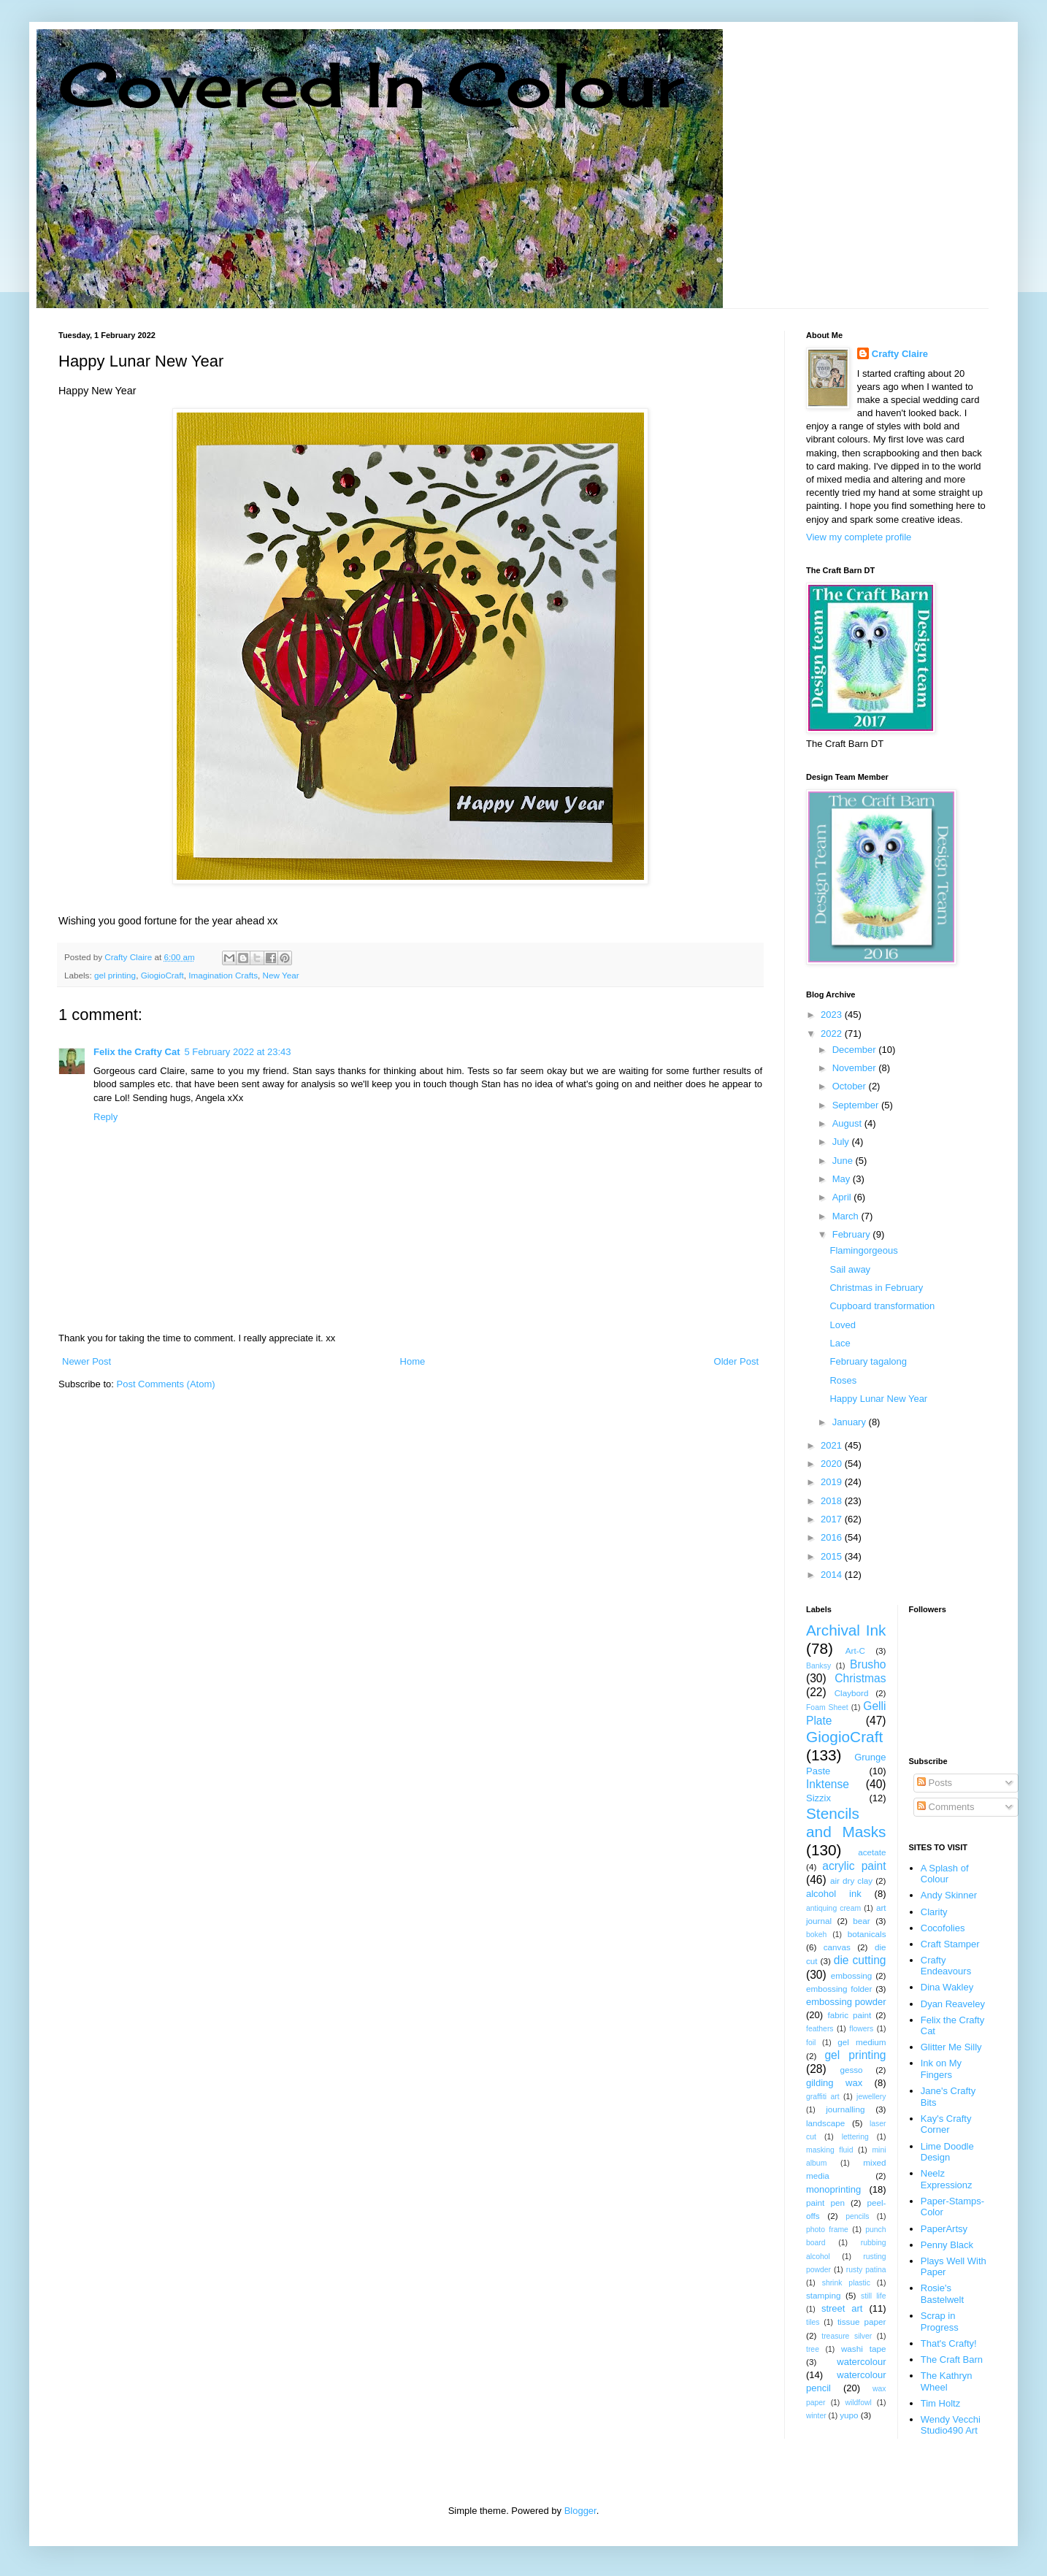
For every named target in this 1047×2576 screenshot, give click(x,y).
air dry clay (851, 1880)
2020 (833, 1463)
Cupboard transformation (882, 1305)
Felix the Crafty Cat (136, 1051)
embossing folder (839, 1988)
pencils (857, 2216)
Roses (842, 1380)
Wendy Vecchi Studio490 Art (951, 2425)
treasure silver (846, 2336)
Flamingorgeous (863, 1250)
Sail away (849, 1269)
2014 (833, 1574)
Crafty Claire (900, 353)
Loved (842, 1324)
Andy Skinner (949, 1895)
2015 (833, 1556)
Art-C (855, 1650)
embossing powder (846, 2001)
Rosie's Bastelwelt (942, 2293)
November (855, 1067)
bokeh (816, 1935)
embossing (851, 1975)
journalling (845, 2109)
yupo (849, 2415)
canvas (837, 1947)
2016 (833, 1537)
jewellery (871, 2097)
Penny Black (947, 2244)
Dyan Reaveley (953, 2003)
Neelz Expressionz (947, 2179)
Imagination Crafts (223, 975)
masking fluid (829, 2150)
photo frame (827, 2230)
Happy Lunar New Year (878, 1398)
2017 (833, 1519)
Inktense (827, 1784)
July (842, 1141)
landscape (825, 2123)
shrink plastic (846, 2283)
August (848, 1123)
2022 (833, 1033)
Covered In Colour (370, 84)
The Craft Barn (952, 2359)
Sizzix (818, 1798)
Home (413, 1361)
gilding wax (834, 2082)
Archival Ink (846, 1630)
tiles (812, 2322)
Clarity (934, 1911)
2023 (833, 1014)
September (856, 1105)
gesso (851, 2069)
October (850, 1086)
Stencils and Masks (846, 1822)
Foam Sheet (827, 1707)
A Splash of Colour (945, 1874)
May (842, 1178)
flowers (861, 2029)
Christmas (860, 1678)
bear (861, 1920)
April (843, 1197)
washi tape (863, 2348)
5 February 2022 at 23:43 (237, 1051)
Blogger (580, 2510)
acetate (872, 1852)
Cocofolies (943, 1928)
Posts (934, 1782)
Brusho (868, 1664)
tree (812, 2349)
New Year (281, 975)
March (847, 1216)
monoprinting (833, 2189)
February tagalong (868, 1361)
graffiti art (823, 2097)
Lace (839, 1343)
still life (873, 2296)
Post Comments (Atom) (166, 1384)
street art (842, 2308)
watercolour (861, 2361)
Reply (105, 1116)
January (850, 1422)
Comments (945, 1806)
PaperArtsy (944, 2228)
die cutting (860, 1960)
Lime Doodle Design (947, 2152)
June (844, 1160)
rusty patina (866, 2270)
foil (811, 2043)
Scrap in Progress (940, 2321)
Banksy (818, 1666)
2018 (833, 1500)
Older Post (736, 1361)
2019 (833, 1481)
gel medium (861, 2042)
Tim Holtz (940, 2403)
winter (816, 2416)
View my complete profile (858, 537)
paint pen (825, 2202)
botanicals (867, 1934)
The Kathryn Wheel (947, 2381)
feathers (820, 2029)
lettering (855, 2137)
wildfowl (858, 2403)
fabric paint (849, 2015)
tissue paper (861, 2321)
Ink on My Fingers (941, 2069)
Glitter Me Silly (951, 2047)
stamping (823, 2295)
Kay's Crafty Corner (946, 2124)
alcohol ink (834, 1893)
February (852, 1234)
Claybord (852, 1693)
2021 (833, 1445)
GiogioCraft (162, 975)
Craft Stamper (950, 1944)
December (855, 1049)
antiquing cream (833, 1908)
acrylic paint (854, 1866)
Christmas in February (876, 1287)
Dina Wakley (947, 1987)
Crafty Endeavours (946, 1966)
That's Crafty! (949, 2343)
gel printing (115, 975)
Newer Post (86, 1361)
